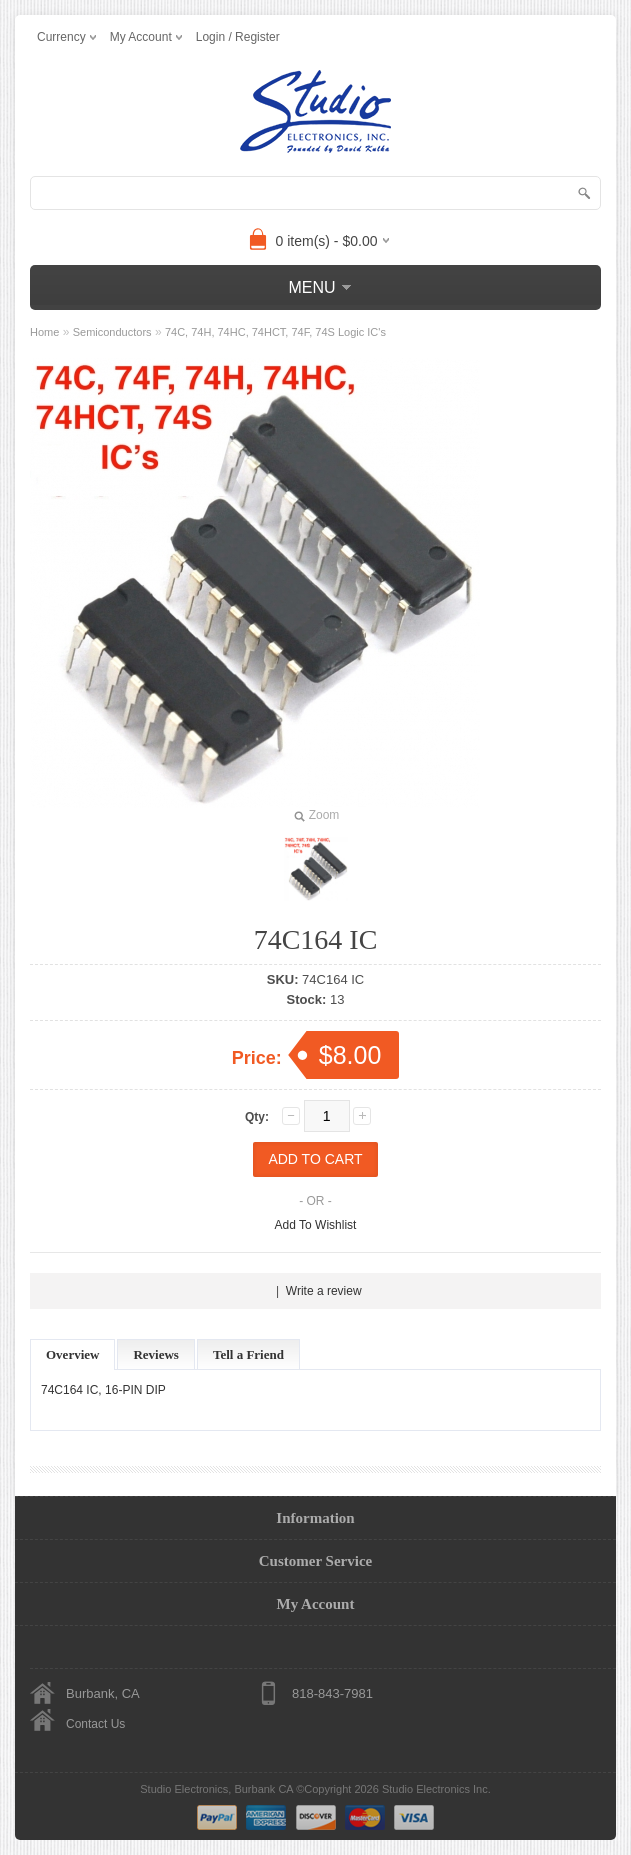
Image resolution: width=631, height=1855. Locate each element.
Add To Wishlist (316, 1225)
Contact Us (95, 1724)
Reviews (156, 1354)
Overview (72, 1354)
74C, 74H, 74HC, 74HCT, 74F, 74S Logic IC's (275, 332)
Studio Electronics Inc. (436, 1789)
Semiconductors (112, 332)
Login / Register (238, 37)
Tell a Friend (248, 1354)
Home (44, 332)
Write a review (324, 1291)
